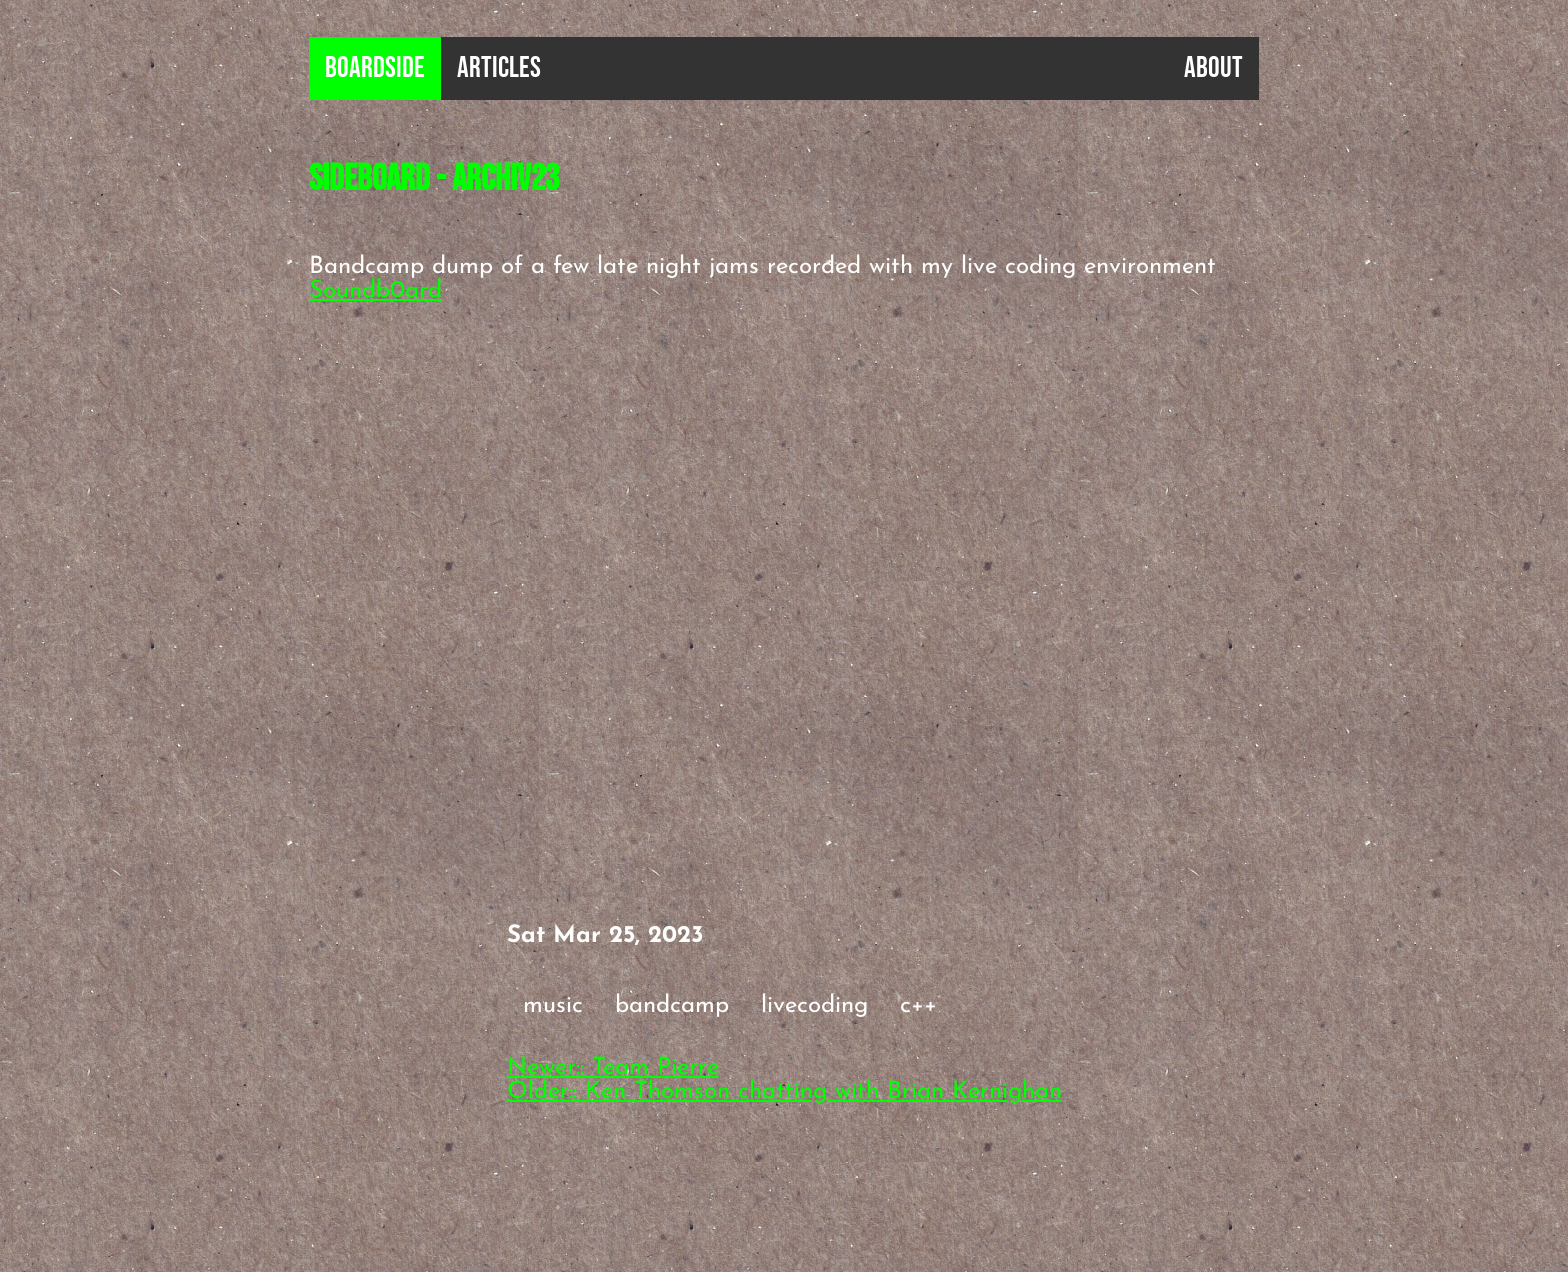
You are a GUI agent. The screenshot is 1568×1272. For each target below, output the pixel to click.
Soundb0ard (375, 291)
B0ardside (375, 68)
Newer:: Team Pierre (613, 1068)
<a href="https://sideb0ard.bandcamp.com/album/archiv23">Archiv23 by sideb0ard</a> (659, 497)
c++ (918, 1006)
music (553, 1006)
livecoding (814, 1006)
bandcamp (672, 1006)
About (1213, 68)
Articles (499, 68)
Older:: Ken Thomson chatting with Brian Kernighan (784, 1092)
